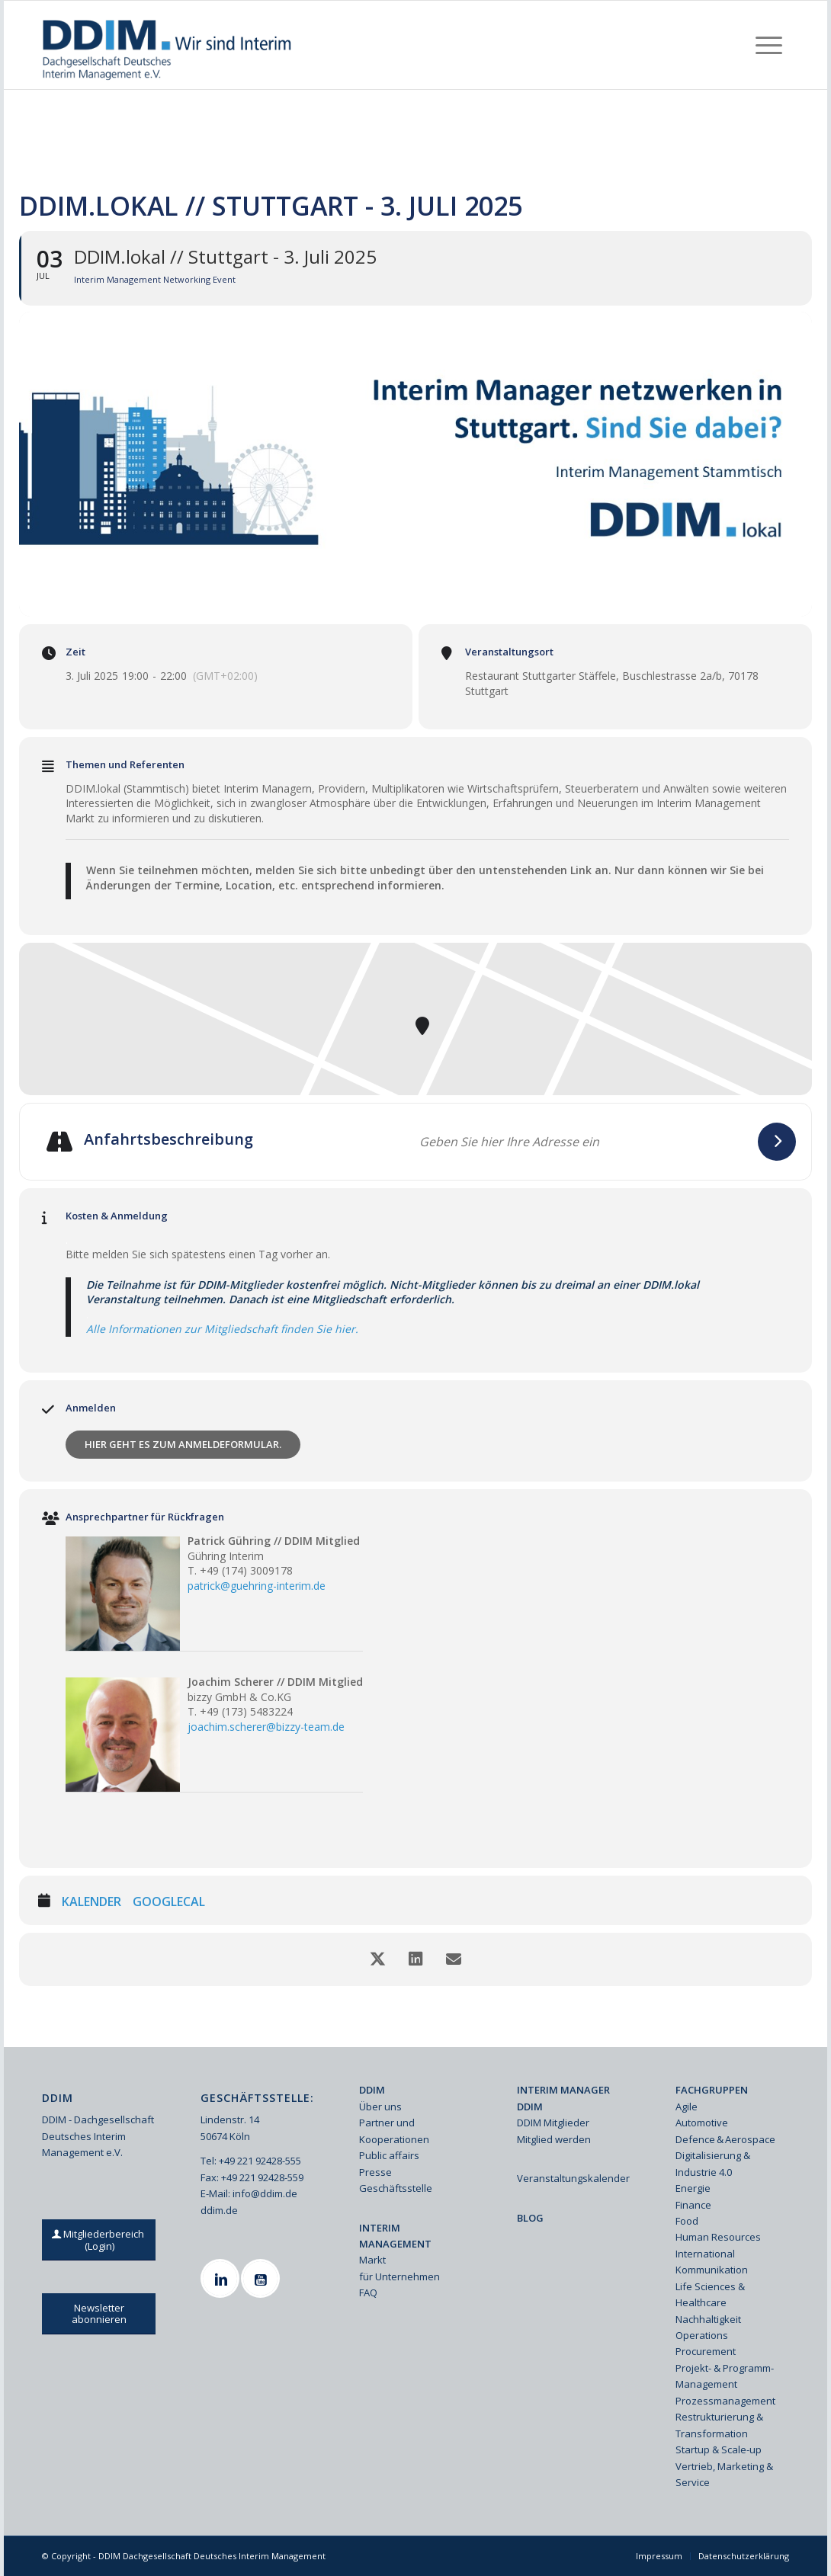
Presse (375, 2172)
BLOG (530, 2218)
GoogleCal (169, 1902)
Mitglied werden (554, 2139)
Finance (693, 2205)
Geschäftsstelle (395, 2188)
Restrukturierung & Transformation (719, 2425)
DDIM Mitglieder (553, 2122)
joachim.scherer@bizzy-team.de (266, 1726)
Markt (372, 2260)
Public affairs (389, 2155)
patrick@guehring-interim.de (257, 1585)
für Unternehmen (399, 2276)
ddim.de (219, 2210)
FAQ (368, 2292)
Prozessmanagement (725, 2401)
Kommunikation (711, 2269)
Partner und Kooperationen (394, 2130)
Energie (693, 2188)
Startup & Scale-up (718, 2449)
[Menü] (769, 45)
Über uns (380, 2106)
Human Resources (718, 2237)
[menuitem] (769, 45)
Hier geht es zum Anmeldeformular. (183, 1444)
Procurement (705, 2351)
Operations (701, 2335)
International (705, 2253)
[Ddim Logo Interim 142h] (168, 45)
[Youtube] (262, 2278)
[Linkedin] (222, 2278)
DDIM (372, 2090)
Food (686, 2221)
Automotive (701, 2122)
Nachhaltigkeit (708, 2319)
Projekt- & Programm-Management (724, 2376)
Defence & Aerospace (725, 2139)
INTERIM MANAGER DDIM (563, 2098)
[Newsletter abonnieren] (99, 2313)
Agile (686, 2106)
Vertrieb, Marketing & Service (724, 2474)
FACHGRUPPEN (711, 2090)
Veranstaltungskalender (573, 2178)
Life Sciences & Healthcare (710, 2294)
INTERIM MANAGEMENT (395, 2236)
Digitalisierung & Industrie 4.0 (712, 2163)
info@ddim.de (265, 2193)
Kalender (91, 1902)
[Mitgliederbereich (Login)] (99, 2239)
